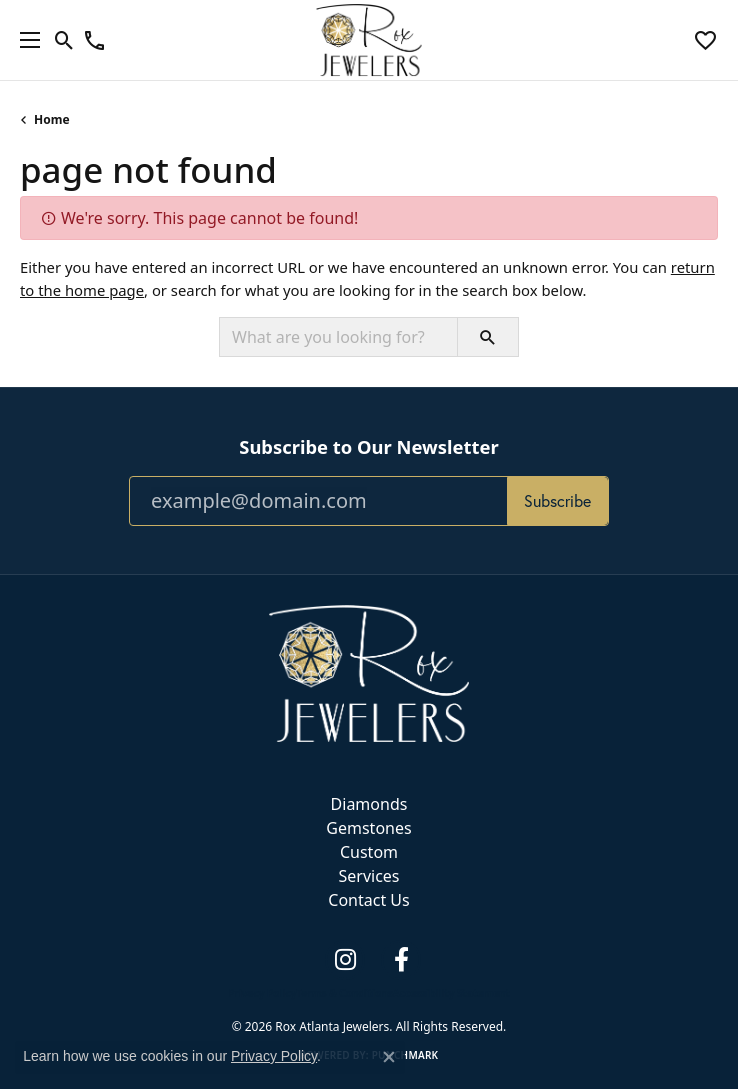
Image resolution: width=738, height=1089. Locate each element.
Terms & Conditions (344, 993)
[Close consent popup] (389, 1057)
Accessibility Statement (451, 993)
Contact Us (368, 900)
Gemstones (368, 828)
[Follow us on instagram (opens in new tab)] (345, 960)
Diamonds (369, 804)
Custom (369, 852)
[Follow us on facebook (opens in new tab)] (401, 960)
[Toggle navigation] (25, 40)
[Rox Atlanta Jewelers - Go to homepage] (369, 672)
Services (368, 876)
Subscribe (557, 501)
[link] (94, 40)
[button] (64, 40)
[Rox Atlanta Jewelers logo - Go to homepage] (369, 40)
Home (52, 119)
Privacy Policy (262, 993)
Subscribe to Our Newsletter (368, 447)
